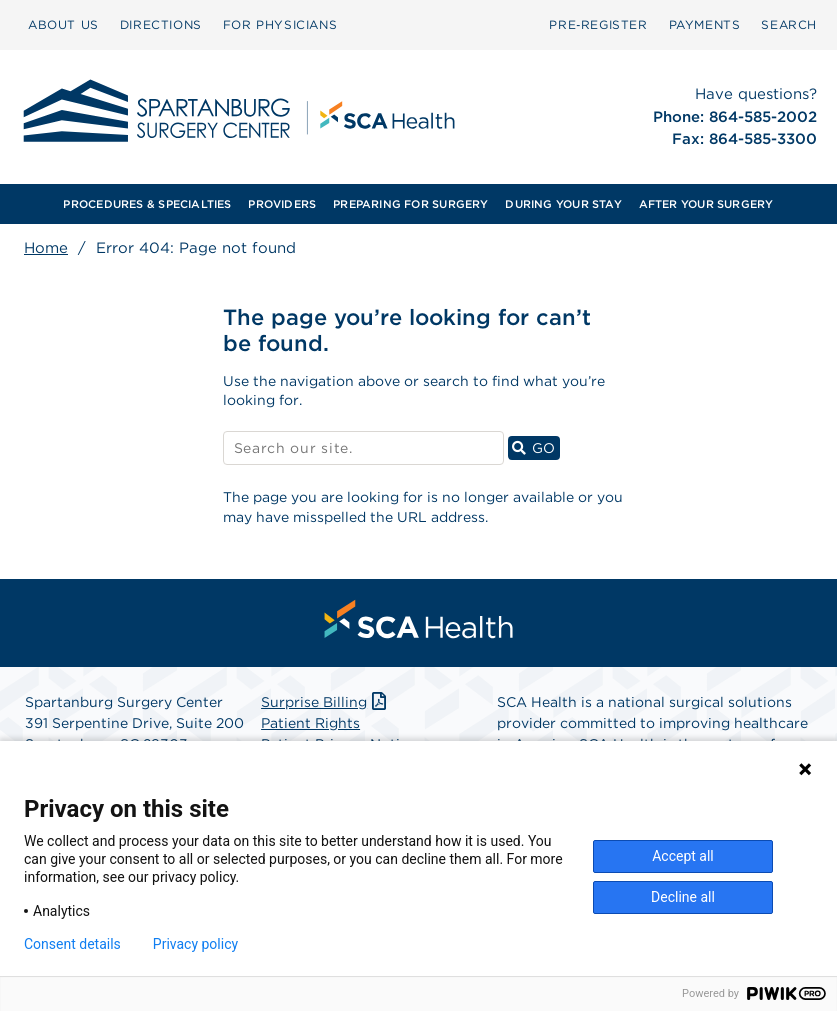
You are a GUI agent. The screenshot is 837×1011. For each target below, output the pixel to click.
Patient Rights (310, 723)
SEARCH (789, 24)
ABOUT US (63, 24)
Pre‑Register (598, 24)
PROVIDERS (282, 204)
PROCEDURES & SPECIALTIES (147, 204)
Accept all (683, 856)
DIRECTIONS (161, 24)
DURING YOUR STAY (563, 204)
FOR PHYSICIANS (280, 24)
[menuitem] (63, 25)
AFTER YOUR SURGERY (706, 204)
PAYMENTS (705, 24)
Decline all (683, 897)
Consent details (72, 944)
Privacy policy (195, 944)
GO (536, 447)
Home (46, 248)
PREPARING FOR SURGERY (411, 204)
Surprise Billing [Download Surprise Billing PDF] (325, 702)
